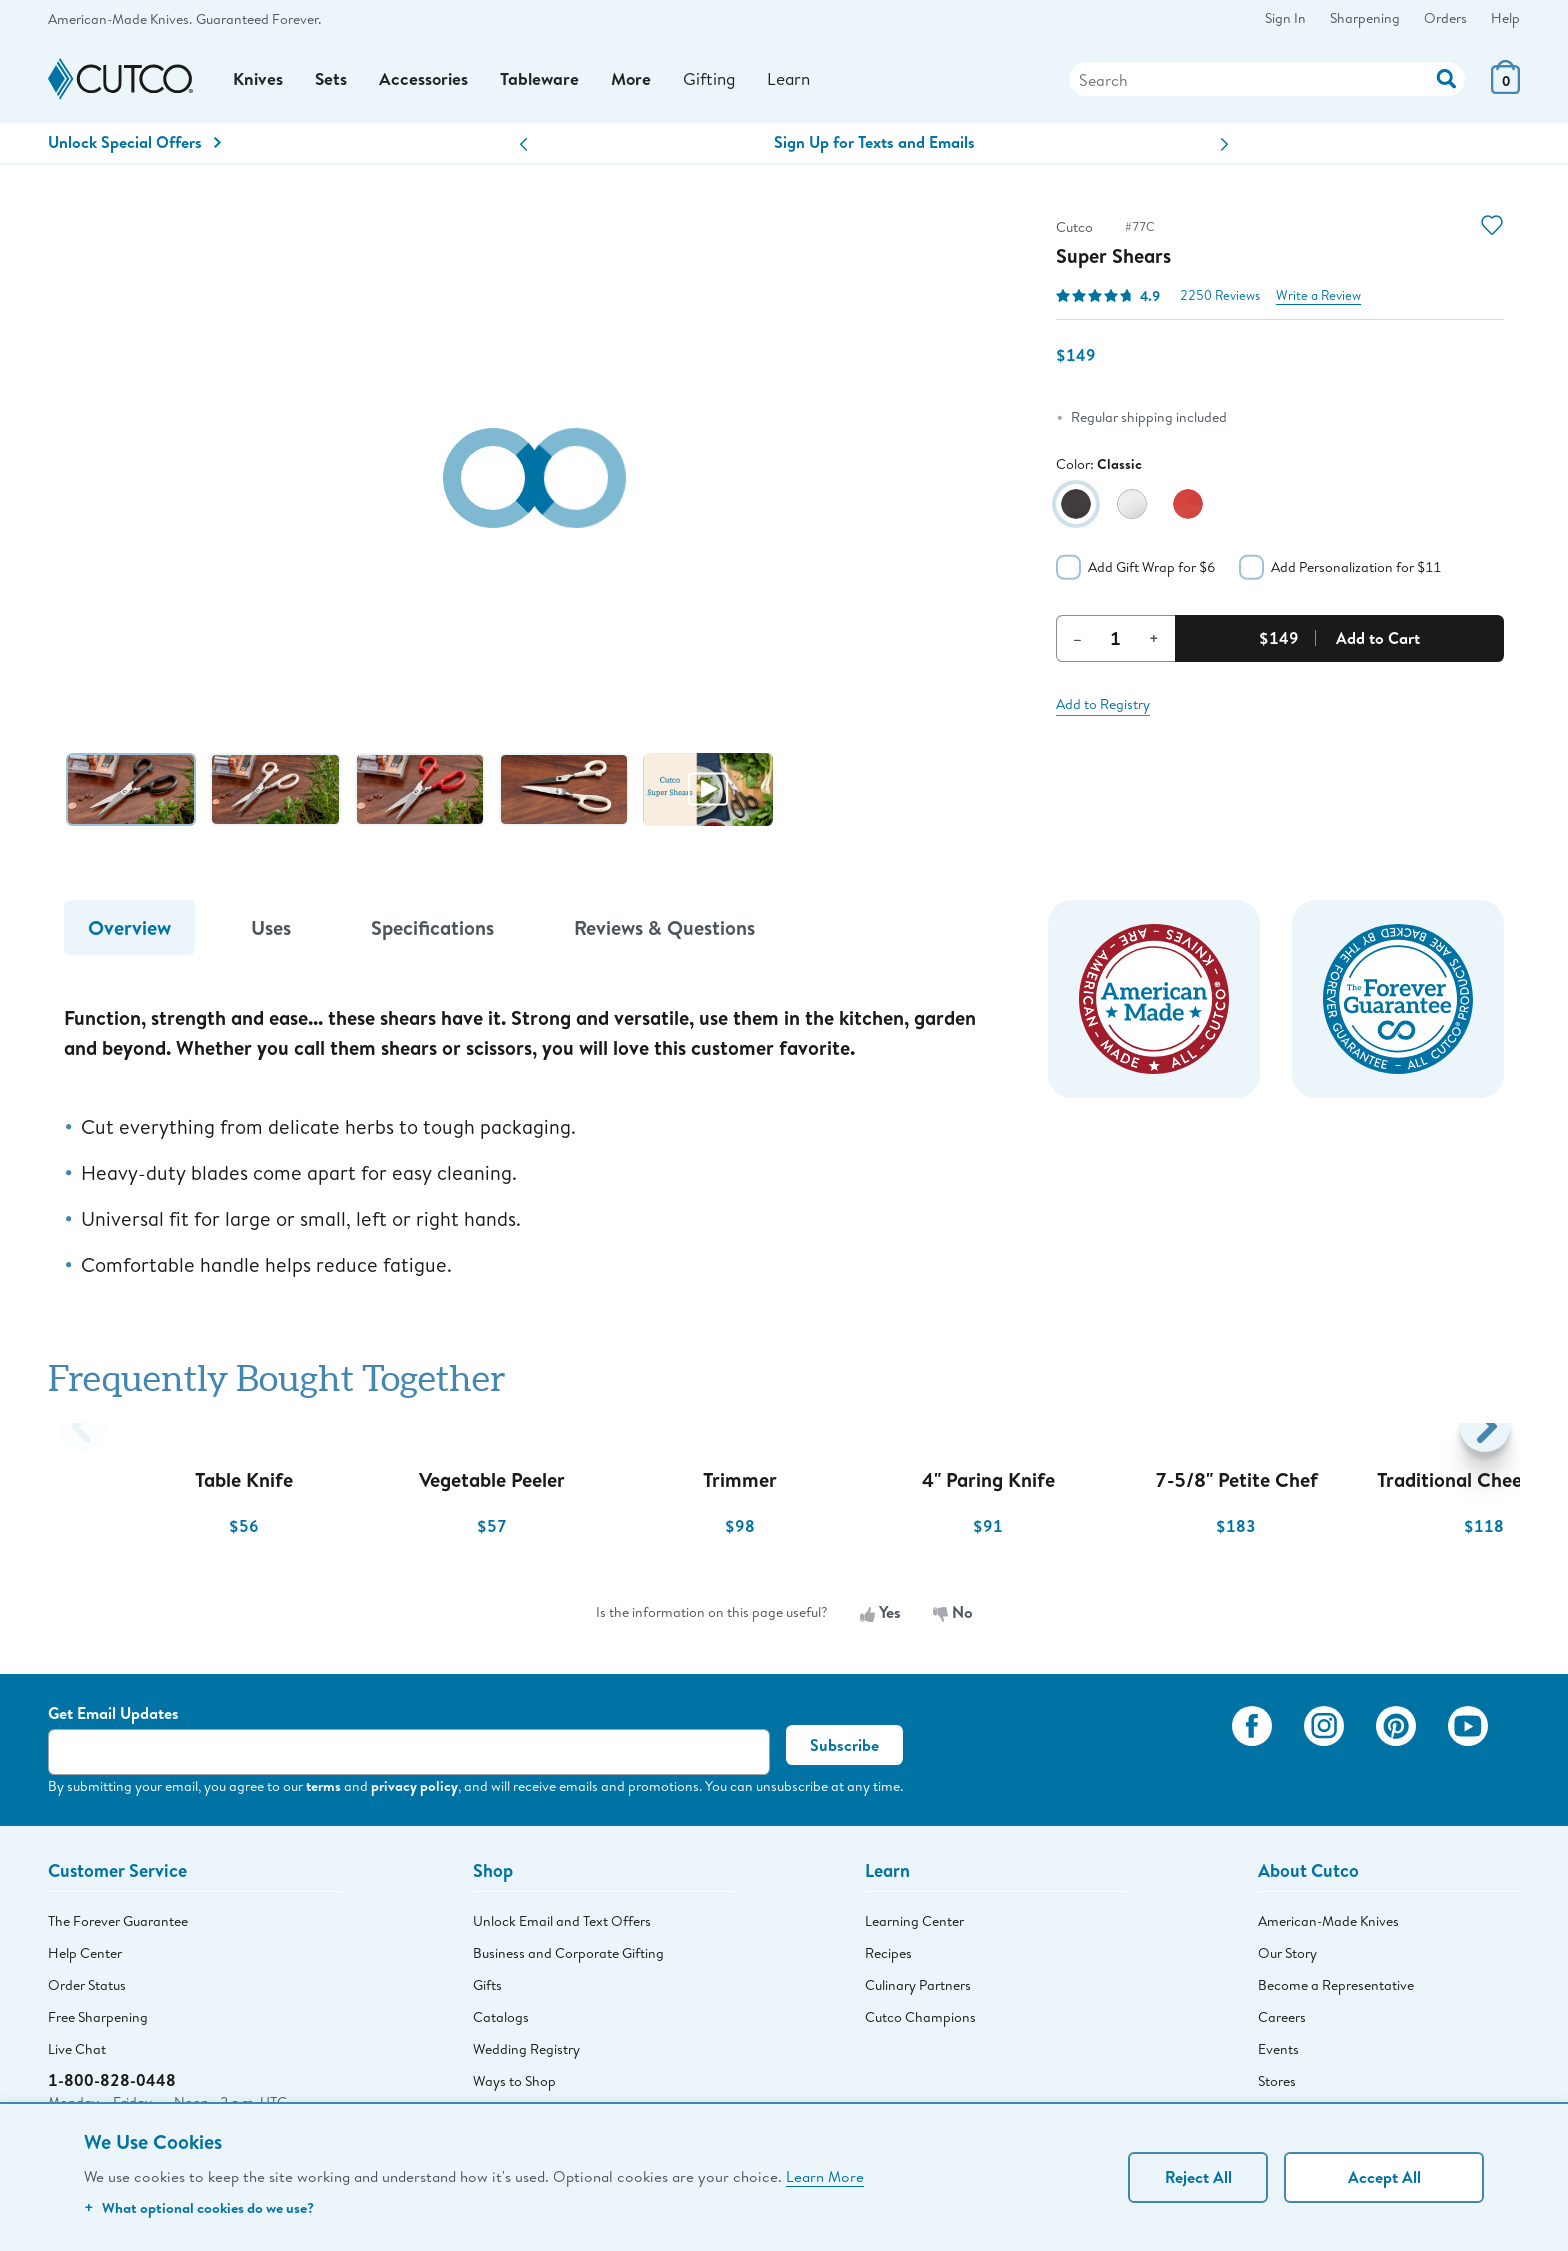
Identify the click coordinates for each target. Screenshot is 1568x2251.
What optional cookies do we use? (199, 2207)
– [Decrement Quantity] (1077, 644)
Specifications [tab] (432, 933)
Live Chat (77, 2055)
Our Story (1287, 1959)
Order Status (87, 1991)
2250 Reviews (1220, 301)
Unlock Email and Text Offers (562, 1927)
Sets (333, 82)
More (639, 82)
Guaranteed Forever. (258, 19)
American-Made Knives (1328, 1927)
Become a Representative (1336, 1991)
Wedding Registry (526, 2055)
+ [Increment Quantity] (1154, 644)
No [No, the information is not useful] (953, 1619)
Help (1505, 18)
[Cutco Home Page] (120, 82)
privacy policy (414, 1792)
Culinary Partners (918, 1991)
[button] (523, 151)
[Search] (1267, 83)
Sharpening (1365, 18)
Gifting (719, 82)
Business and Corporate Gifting (568, 1959)
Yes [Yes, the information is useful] (880, 1619)
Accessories (427, 82)
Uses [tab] (271, 933)
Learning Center (914, 1927)
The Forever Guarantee (118, 1927)
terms (323, 1792)
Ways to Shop (514, 2087)
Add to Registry (1103, 710)
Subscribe (844, 1752)
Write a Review (1318, 301)
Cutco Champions (920, 2023)
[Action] (1446, 80)
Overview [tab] (129, 933)
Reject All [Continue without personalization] (1198, 2177)
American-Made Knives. (120, 19)
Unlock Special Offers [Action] (134, 149)
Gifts (487, 1991)
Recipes (888, 1959)
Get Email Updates (113, 1720)
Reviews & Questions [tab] (664, 933)
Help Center (85, 1959)
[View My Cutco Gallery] (1187, 1760)
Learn (801, 82)
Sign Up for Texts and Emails (874, 149)
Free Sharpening (98, 2023)
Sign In (1285, 18)
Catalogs (501, 2023)
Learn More (825, 2176)
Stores (1277, 2087)
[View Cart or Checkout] (1505, 90)
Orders (1445, 18)
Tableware (545, 82)
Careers (1282, 2023)
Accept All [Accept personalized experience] (1384, 2177)
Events (1278, 2055)
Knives (259, 82)
